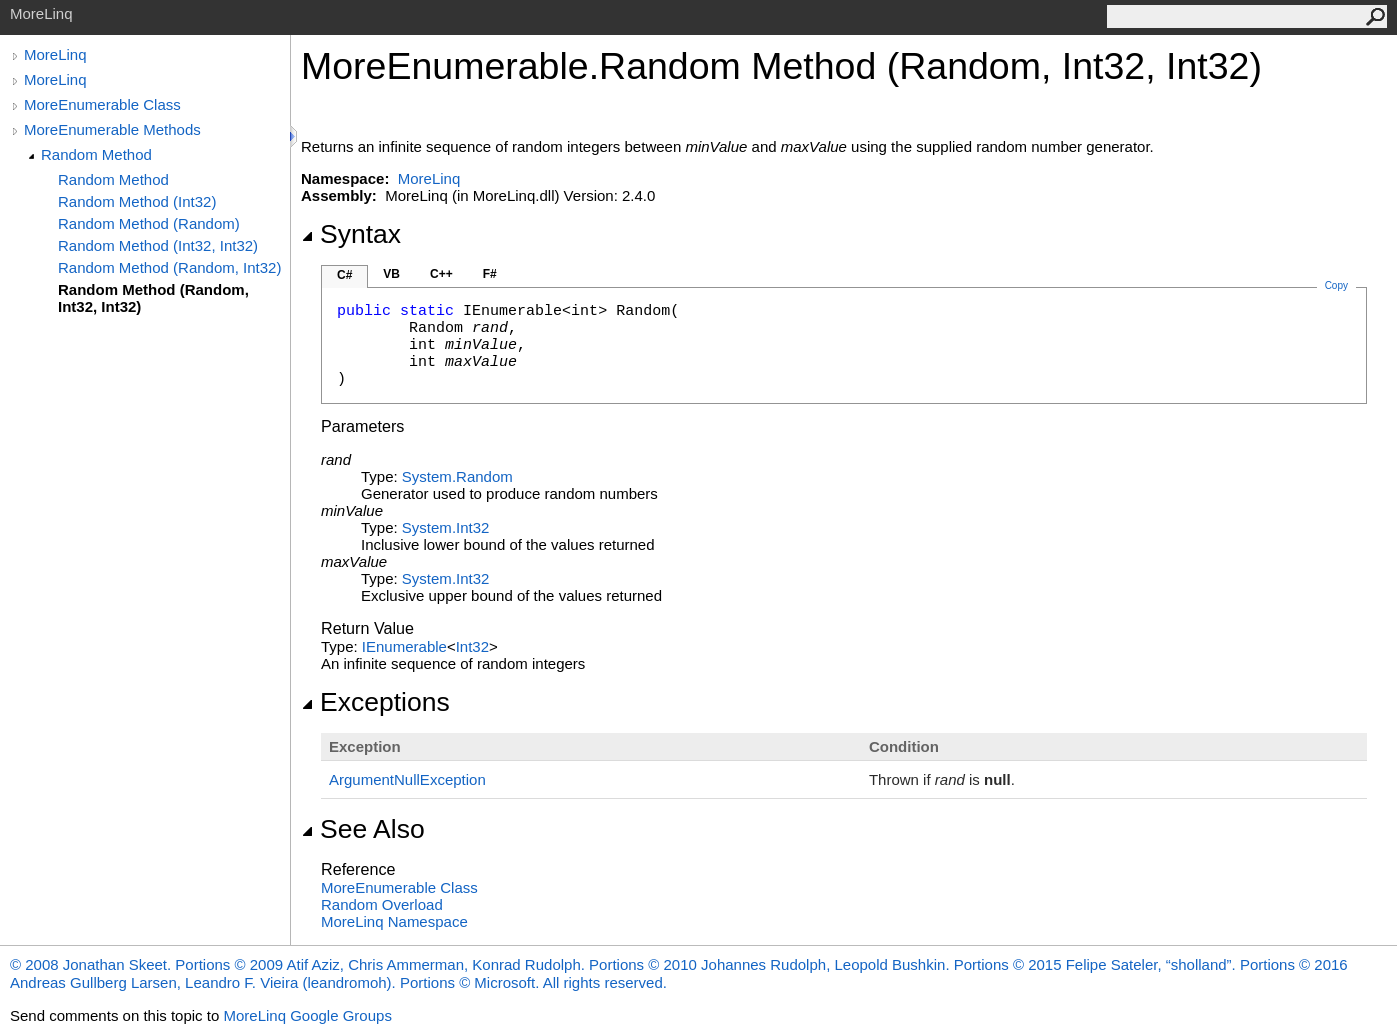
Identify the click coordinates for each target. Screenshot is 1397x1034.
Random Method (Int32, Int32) (158, 245)
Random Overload (382, 904)
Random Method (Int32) (137, 201)
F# (490, 274)
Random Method (96, 154)
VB (391, 274)
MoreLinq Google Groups (307, 1015)
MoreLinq (55, 54)
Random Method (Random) (149, 223)
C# (344, 275)
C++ (441, 274)
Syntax (351, 234)
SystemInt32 (446, 527)
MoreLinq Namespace (394, 921)
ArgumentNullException (407, 779)
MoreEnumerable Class (102, 104)
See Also (363, 829)
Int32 (472, 646)
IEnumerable (404, 646)
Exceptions (375, 702)
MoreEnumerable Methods (112, 129)
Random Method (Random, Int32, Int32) (153, 298)
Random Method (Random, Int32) (169, 267)
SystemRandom (457, 476)
